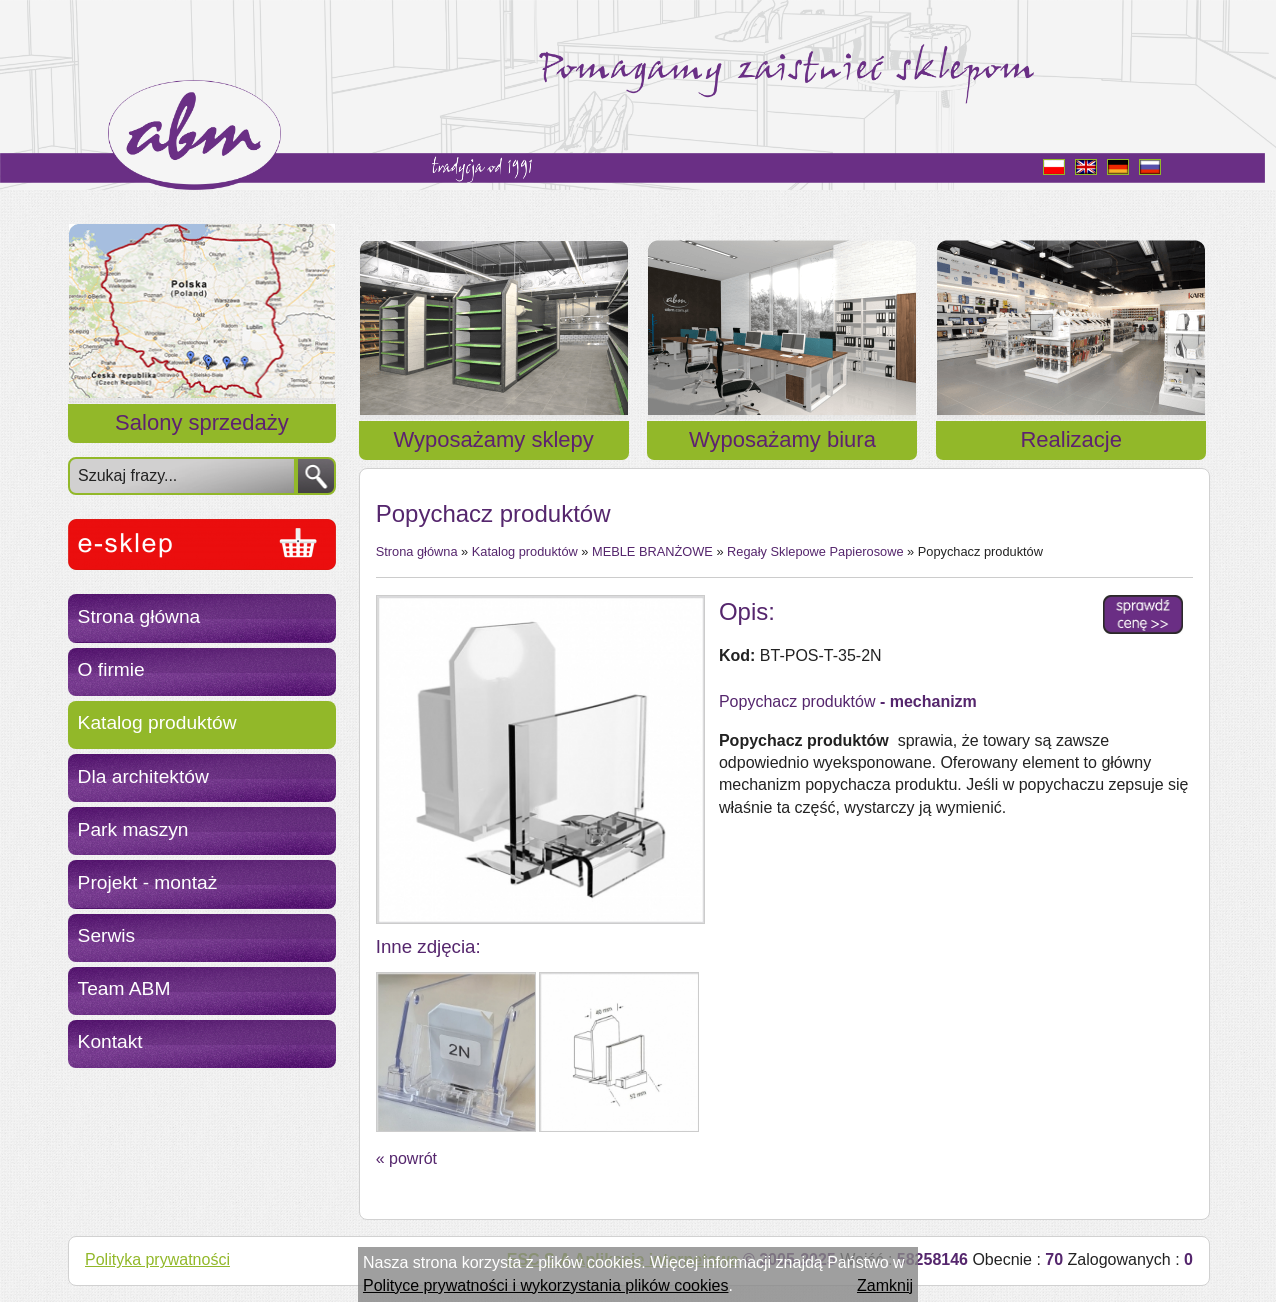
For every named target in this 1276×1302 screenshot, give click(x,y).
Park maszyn (133, 829)
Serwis (107, 935)
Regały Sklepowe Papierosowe (815, 551)
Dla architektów (143, 776)
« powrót (406, 1158)
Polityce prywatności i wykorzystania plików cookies (545, 1285)
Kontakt (110, 1041)
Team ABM (124, 988)
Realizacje (1071, 439)
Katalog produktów (157, 722)
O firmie (111, 669)
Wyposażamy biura (782, 439)
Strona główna (139, 616)
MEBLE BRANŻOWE (652, 551)
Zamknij (885, 1285)
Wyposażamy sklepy (494, 439)
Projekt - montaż (148, 882)
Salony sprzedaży (202, 422)
